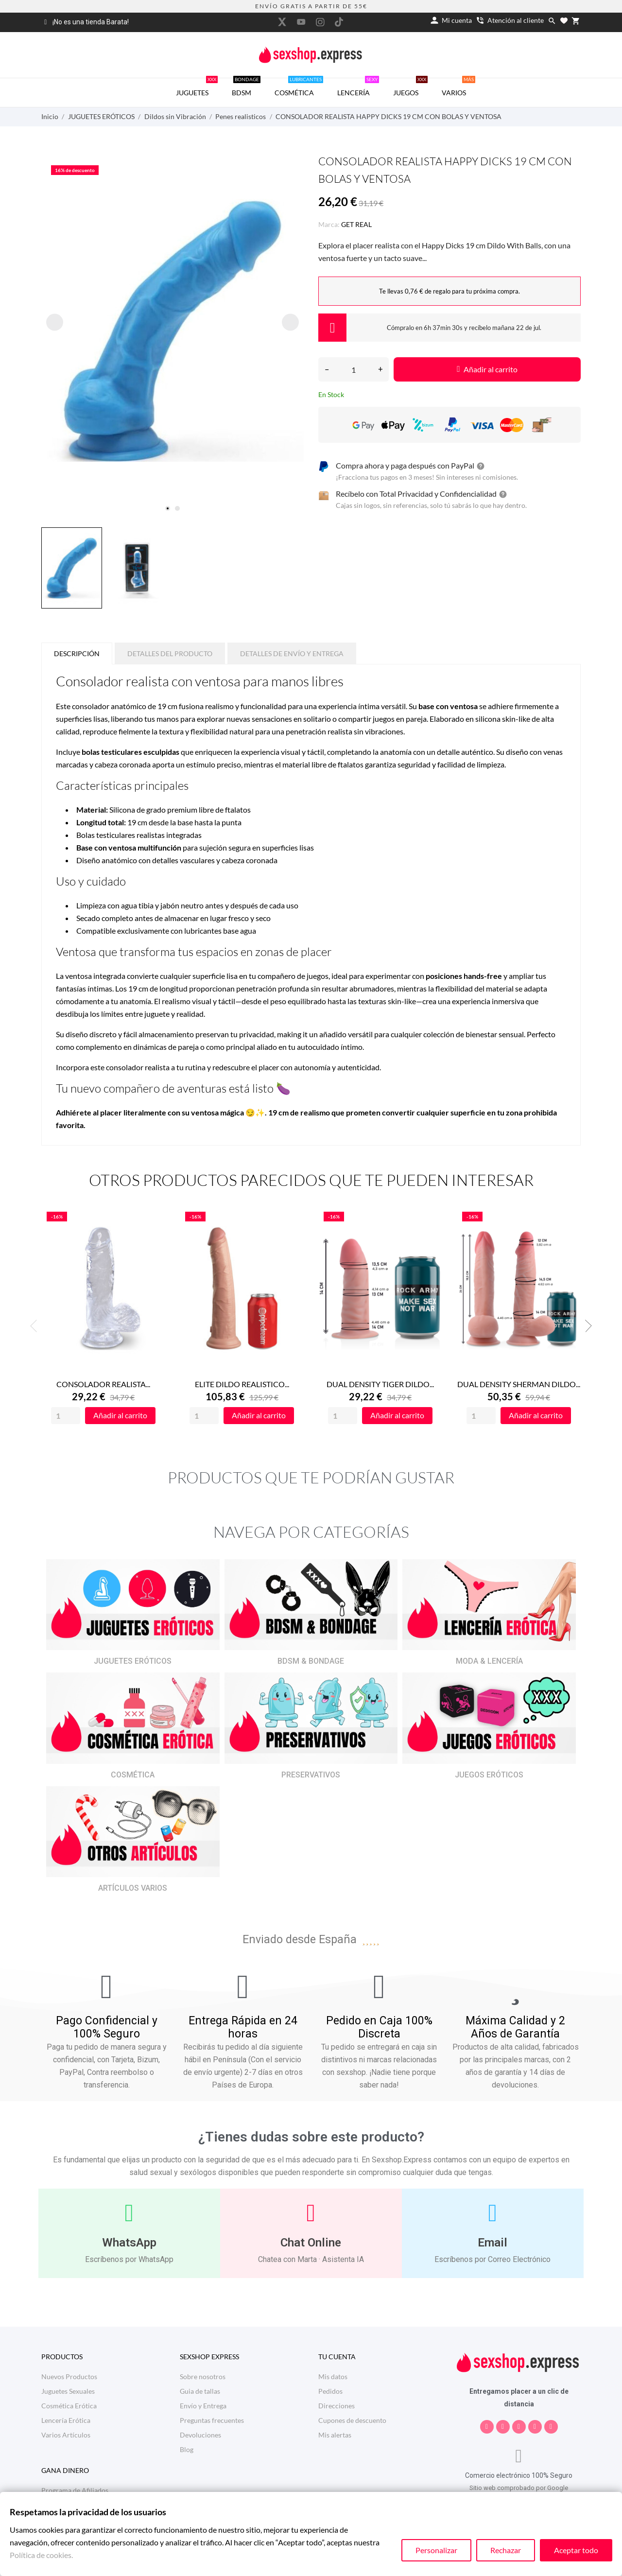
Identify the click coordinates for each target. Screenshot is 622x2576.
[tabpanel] (172, 330)
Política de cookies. (41, 2554)
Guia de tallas (200, 2391)
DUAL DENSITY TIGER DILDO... (380, 1384)
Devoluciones (200, 2435)
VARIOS (458, 87)
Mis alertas (334, 2435)
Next (585, 1326)
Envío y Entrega (203, 2406)
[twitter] (282, 21)
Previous (36, 1326)
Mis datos (332, 2376)
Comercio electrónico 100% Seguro (518, 2475)
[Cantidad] (353, 369)
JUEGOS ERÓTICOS (489, 1774)
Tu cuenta (337, 2356)
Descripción (77, 653)
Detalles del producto (169, 653)
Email (492, 2242)
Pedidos (330, 2391)
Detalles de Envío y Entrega (292, 653)
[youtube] (301, 22)
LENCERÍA (358, 87)
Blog (186, 2449)
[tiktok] (339, 22)
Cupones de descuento (352, 2420)
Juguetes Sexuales (68, 2391)
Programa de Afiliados (74, 2490)
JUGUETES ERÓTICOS (133, 1661)
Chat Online (310, 2242)
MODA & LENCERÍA (489, 1661)
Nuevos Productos (69, 2376)
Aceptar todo (576, 2550)
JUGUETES (197, 87)
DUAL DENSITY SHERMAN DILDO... (518, 1384)
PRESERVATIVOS (310, 1774)
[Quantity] (65, 1415)
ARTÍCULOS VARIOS (132, 1888)
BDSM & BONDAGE (310, 1661)
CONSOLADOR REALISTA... (103, 1384)
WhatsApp (129, 2242)
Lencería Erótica (65, 2420)
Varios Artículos (65, 2435)
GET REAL (356, 224)
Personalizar (436, 2550)
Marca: (329, 224)
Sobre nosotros (202, 2376)
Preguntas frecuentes (212, 2420)
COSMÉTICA (299, 87)
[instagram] (320, 22)
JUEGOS (410, 87)
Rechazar (505, 2550)
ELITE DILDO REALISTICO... (242, 1384)
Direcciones (336, 2406)
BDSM (246, 87)
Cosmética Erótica (69, 2406)
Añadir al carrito (487, 369)
